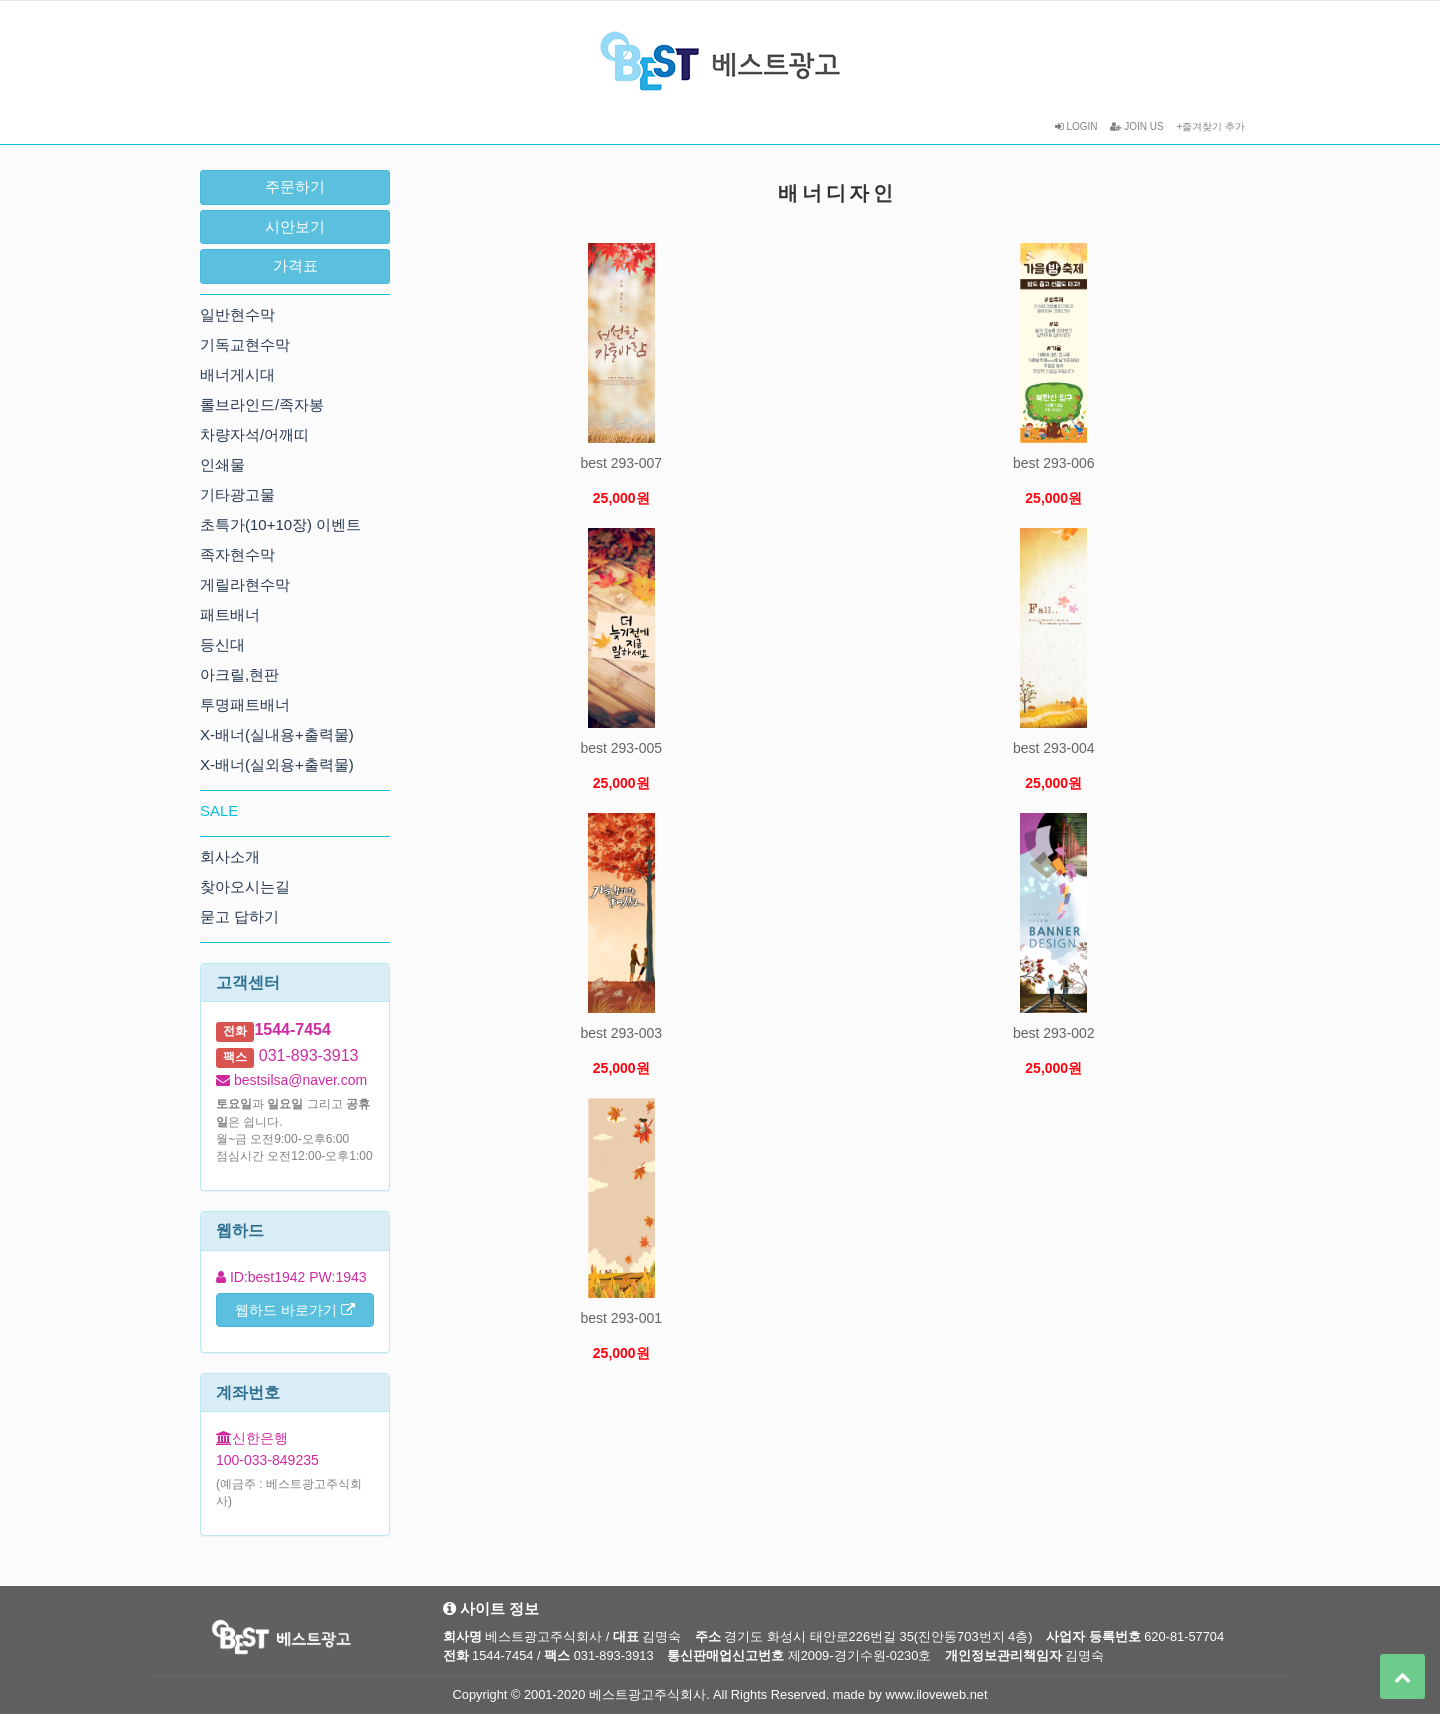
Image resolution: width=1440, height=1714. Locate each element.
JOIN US (1136, 126)
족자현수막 (237, 554)
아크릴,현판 (239, 674)
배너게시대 (237, 374)
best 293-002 (1054, 1033)
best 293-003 (621, 1033)
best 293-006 (1054, 463)
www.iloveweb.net (937, 1694)
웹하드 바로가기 (295, 1310)
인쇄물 (222, 464)
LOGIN (1076, 126)
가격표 (295, 265)
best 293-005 (621, 748)
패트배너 (230, 614)
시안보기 (295, 226)
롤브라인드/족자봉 (262, 404)
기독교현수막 (245, 344)
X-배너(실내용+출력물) (277, 734)
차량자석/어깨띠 (254, 434)
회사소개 (230, 856)
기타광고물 (237, 494)
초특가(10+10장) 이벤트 (280, 524)
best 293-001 (621, 1318)
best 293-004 (1054, 748)
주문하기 (295, 186)
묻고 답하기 (239, 916)
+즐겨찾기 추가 (1210, 126)
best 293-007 (621, 463)
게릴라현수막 (245, 584)
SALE (219, 810)
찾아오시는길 (245, 886)
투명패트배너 (245, 704)
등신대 (222, 644)
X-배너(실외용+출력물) (277, 764)
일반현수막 (237, 314)
